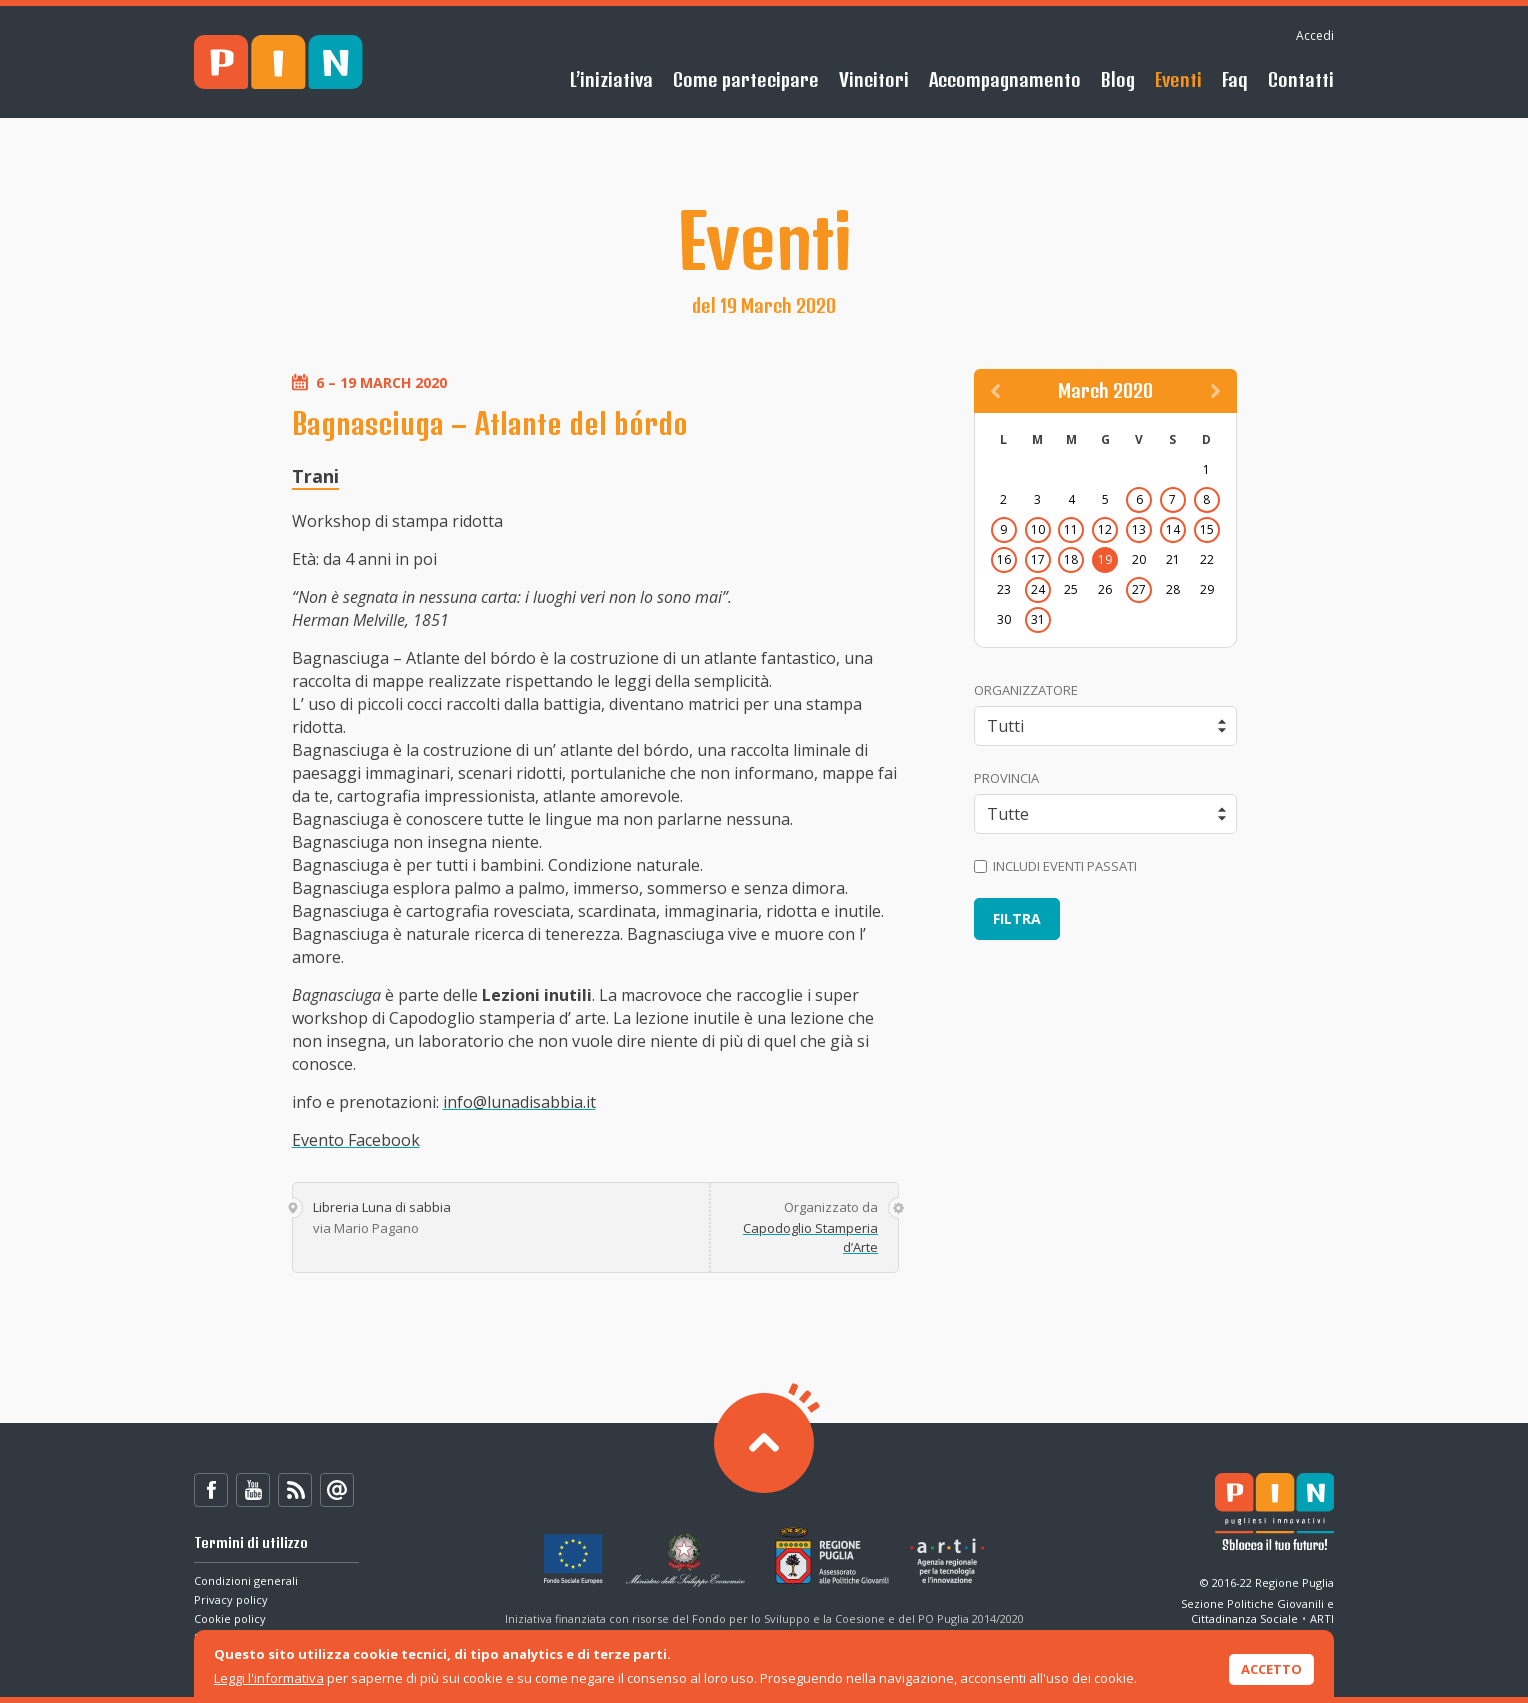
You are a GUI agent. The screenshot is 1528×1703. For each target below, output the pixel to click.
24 (1038, 589)
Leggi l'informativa (269, 1678)
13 (1139, 529)
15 (1207, 529)
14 (1173, 529)
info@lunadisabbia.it (519, 1102)
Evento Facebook (356, 1140)
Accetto (1271, 1669)
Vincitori (874, 79)
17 (1038, 559)
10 (1038, 529)
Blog (1118, 79)
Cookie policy (230, 1618)
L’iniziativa (611, 79)
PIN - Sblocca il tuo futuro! (278, 62)
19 (1105, 559)
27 (1139, 589)
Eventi (1178, 79)
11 (1071, 529)
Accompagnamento (1005, 79)
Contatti (1301, 79)
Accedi (1315, 35)
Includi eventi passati (1055, 866)
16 (1004, 559)
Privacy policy (231, 1599)
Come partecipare (746, 79)
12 (1105, 529)
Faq (1235, 79)
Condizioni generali (246, 1580)
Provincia (1006, 778)
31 (1038, 619)
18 (1071, 559)
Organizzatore (1026, 690)
